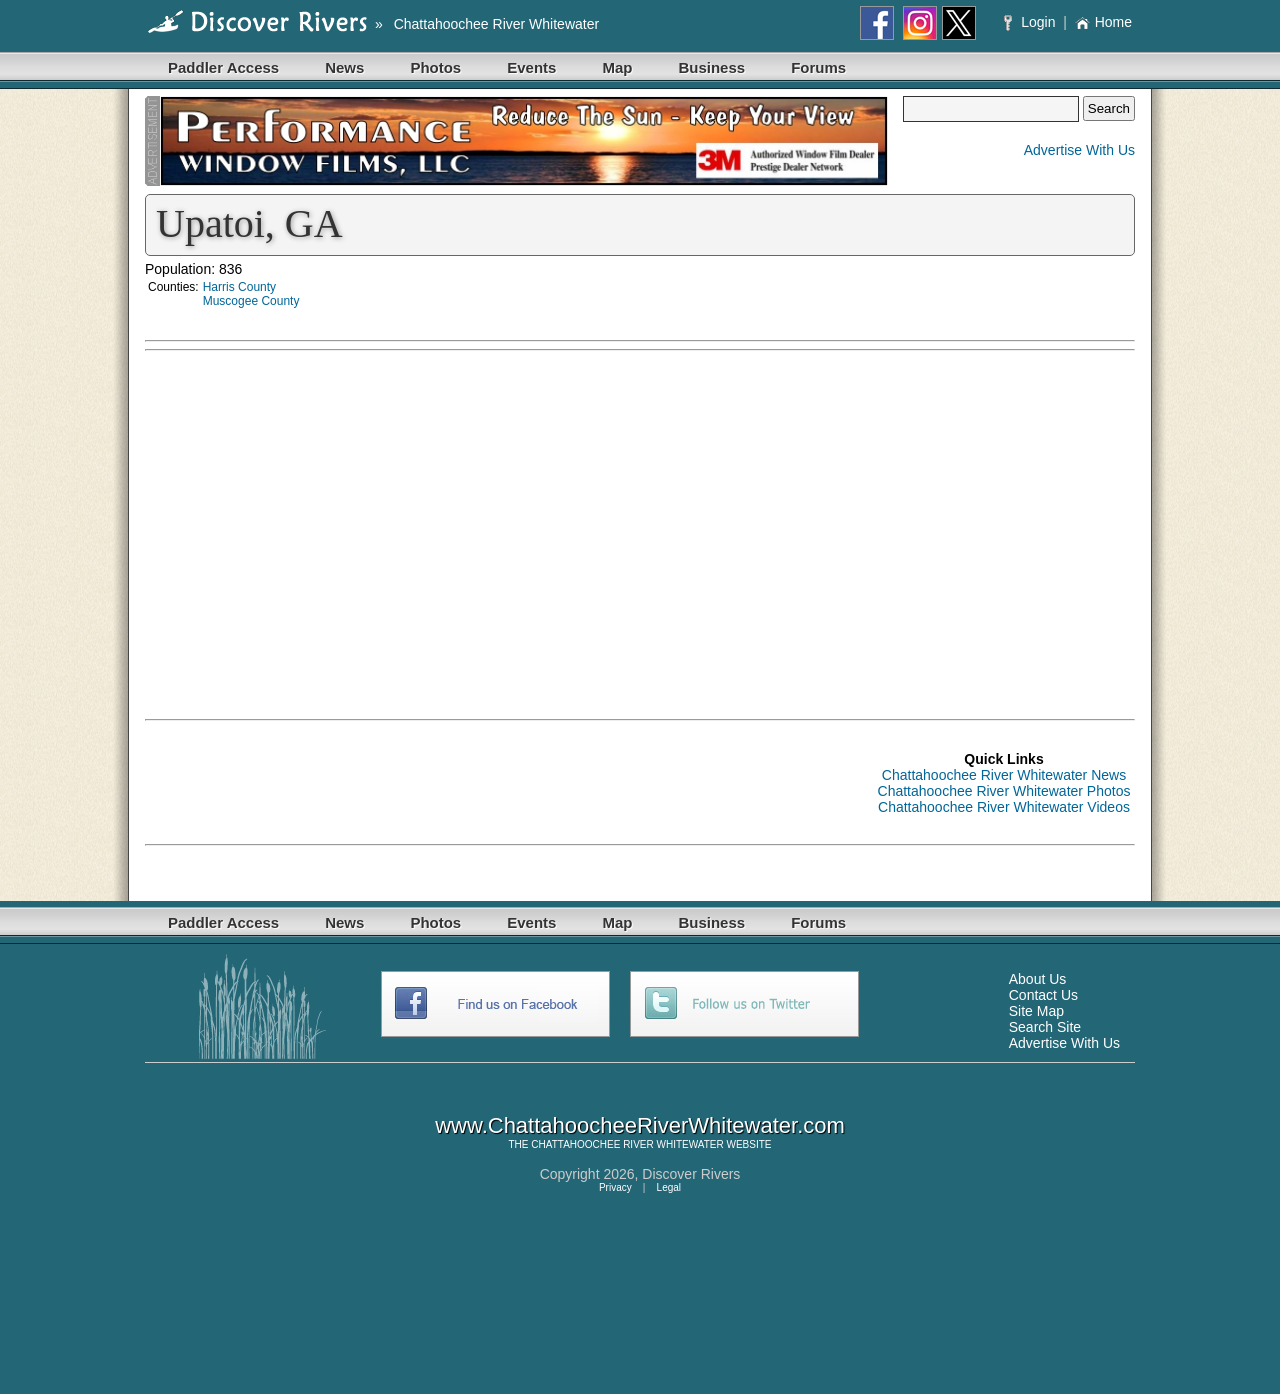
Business (711, 67)
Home (1103, 22)
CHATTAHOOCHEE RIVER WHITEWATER (627, 1144)
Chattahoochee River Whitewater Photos (1004, 791)
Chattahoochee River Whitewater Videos (1004, 807)
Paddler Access (223, 67)
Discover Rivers (691, 1174)
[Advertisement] (945, 501)
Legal (669, 1187)
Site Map (1036, 1011)
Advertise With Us (1079, 150)
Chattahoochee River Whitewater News (1004, 775)
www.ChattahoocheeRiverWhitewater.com (640, 1125)
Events (531, 67)
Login (1031, 22)
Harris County (239, 287)
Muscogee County (251, 301)
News (344, 67)
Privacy (615, 1187)
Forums (818, 67)
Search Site (1045, 1027)
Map (617, 67)
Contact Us (1043, 995)
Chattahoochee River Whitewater (496, 24)
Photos (435, 67)
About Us (1038, 979)
